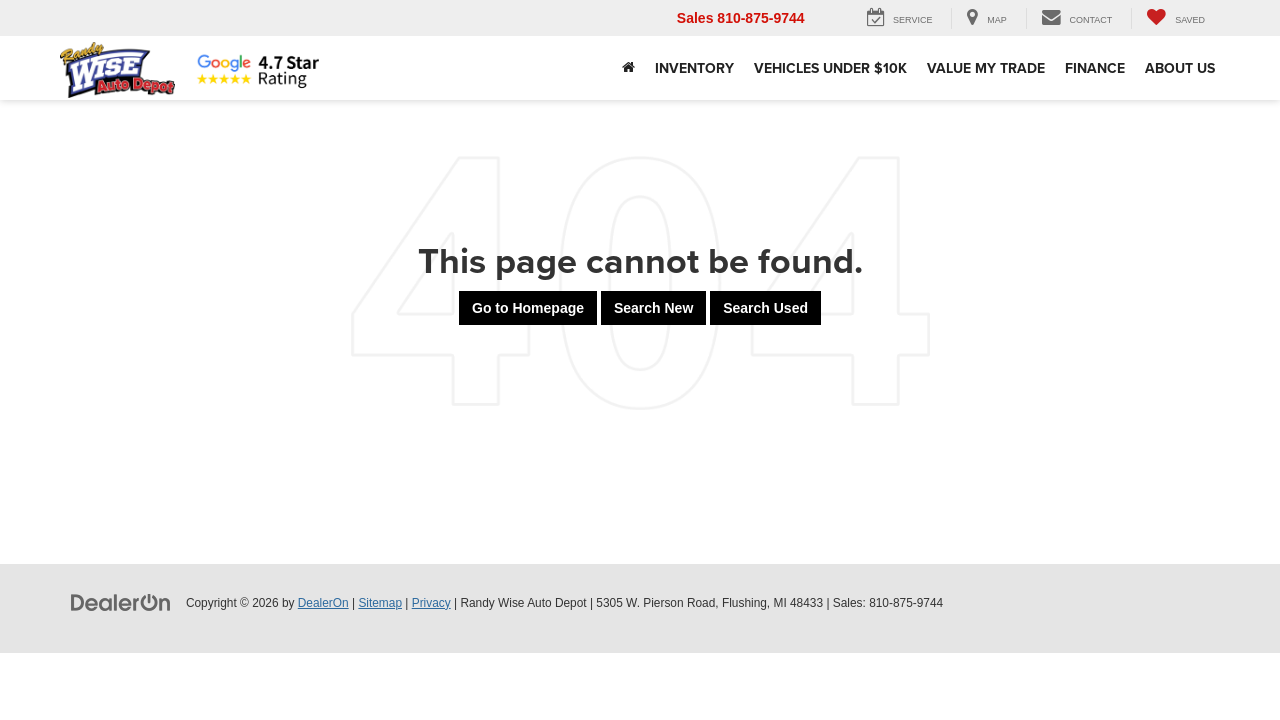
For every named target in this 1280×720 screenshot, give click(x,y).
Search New (653, 308)
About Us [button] (1180, 68)
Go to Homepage (528, 308)
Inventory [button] (694, 68)
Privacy (431, 603)
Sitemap (380, 603)
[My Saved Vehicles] (1175, 18)
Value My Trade (986, 68)
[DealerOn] (121, 602)
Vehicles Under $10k (830, 68)
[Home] (628, 68)
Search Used (765, 308)
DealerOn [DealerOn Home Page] (323, 603)
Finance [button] (1095, 68)
